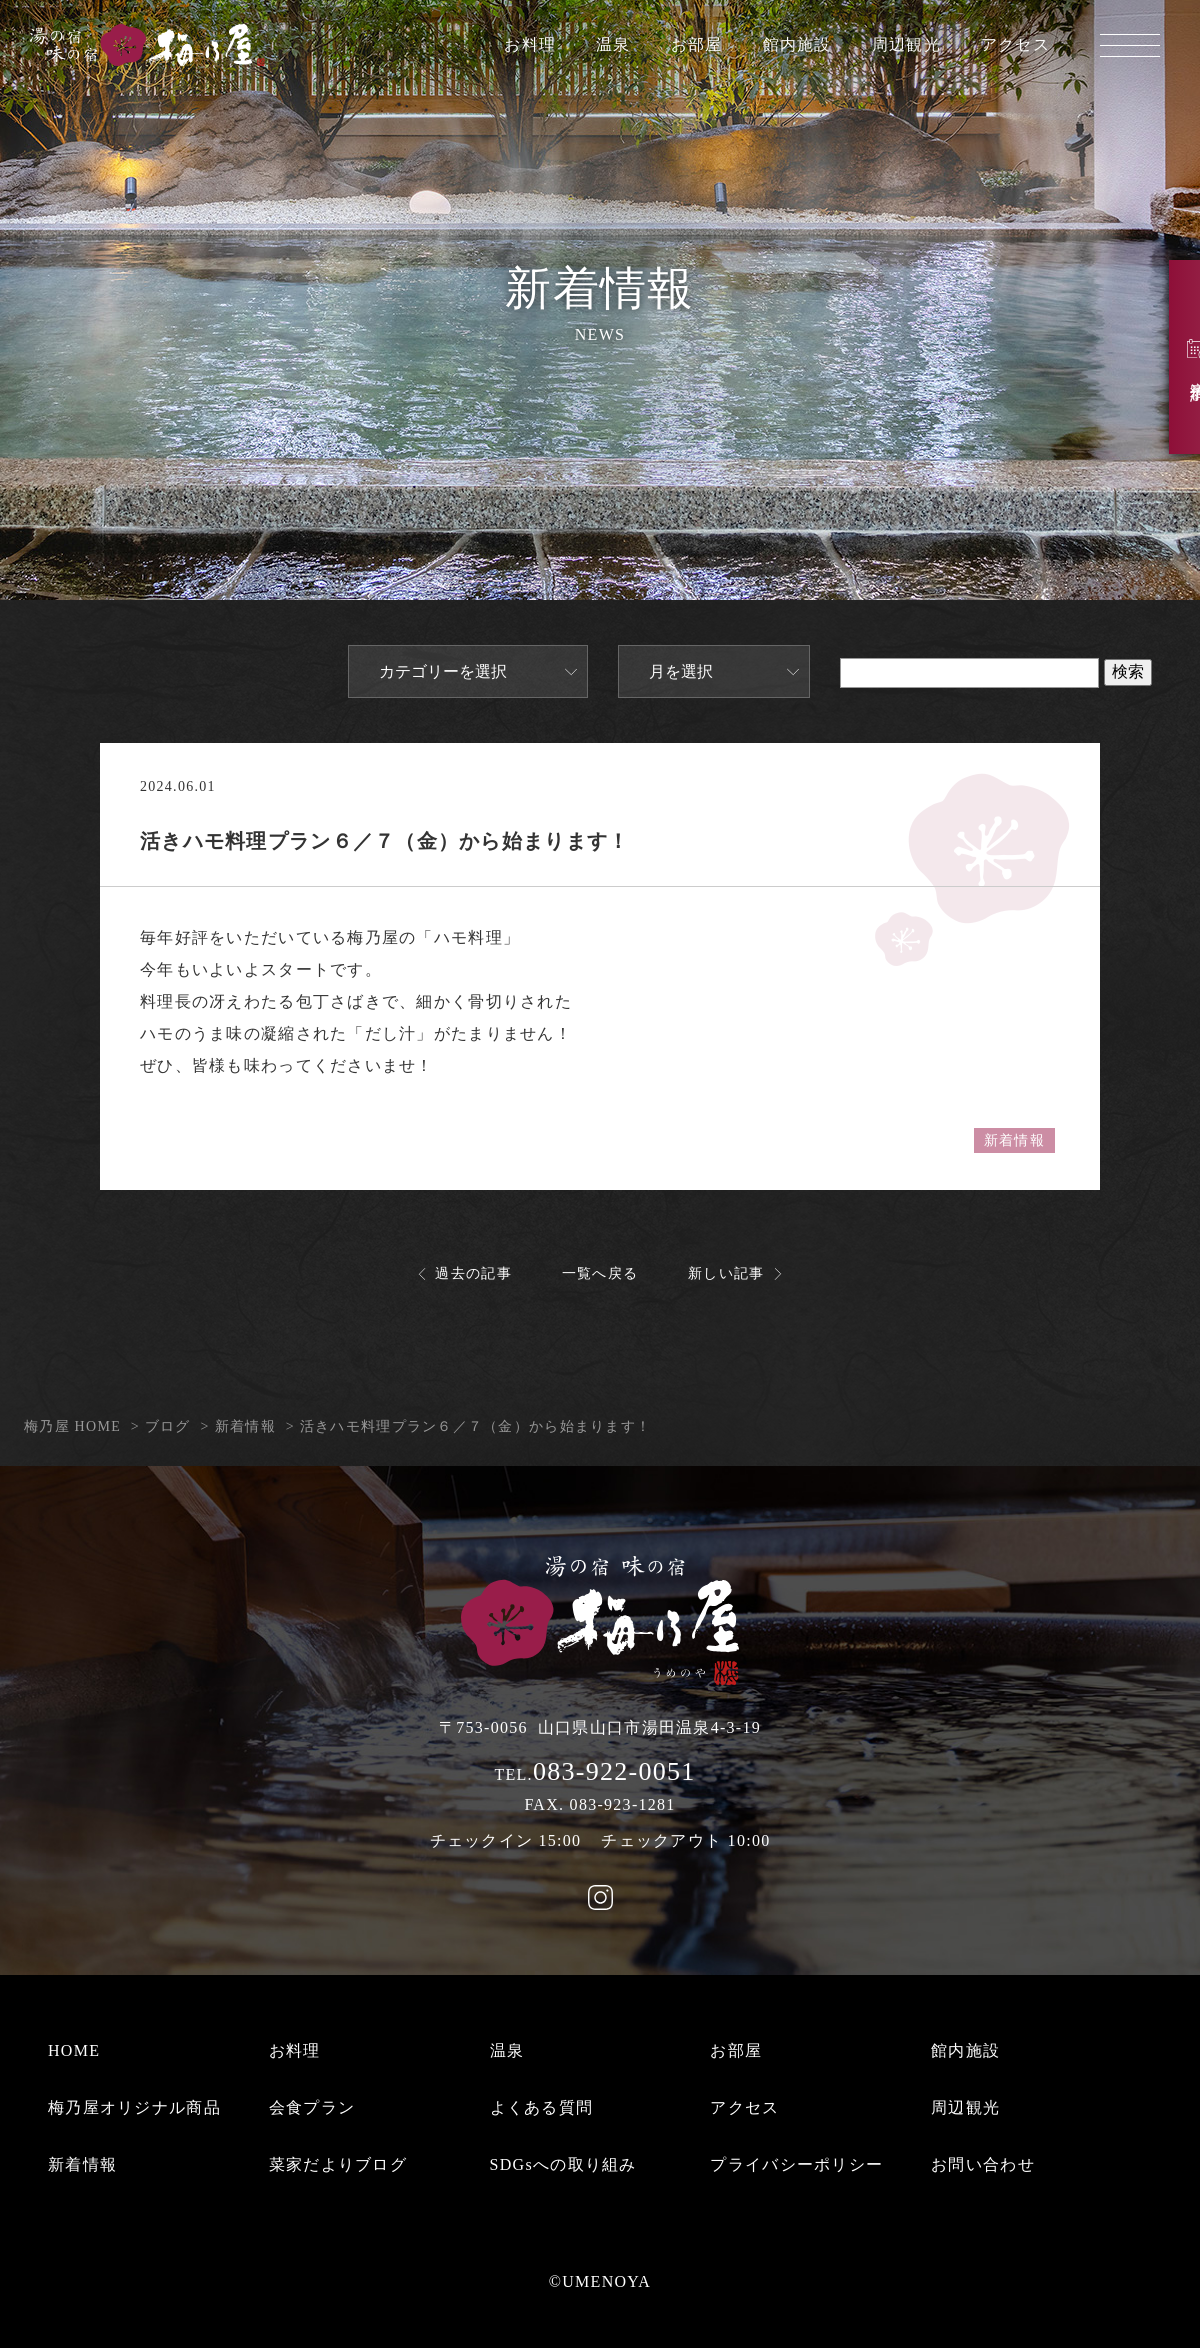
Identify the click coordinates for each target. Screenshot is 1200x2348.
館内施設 (797, 44)
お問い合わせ (983, 2164)
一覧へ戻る (600, 1273)
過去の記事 (473, 1273)
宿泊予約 (1170, 359)
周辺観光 (906, 44)
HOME (74, 2050)
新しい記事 (726, 1273)
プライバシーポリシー (796, 2164)
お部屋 (697, 44)
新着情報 (1014, 1140)
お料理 (530, 44)
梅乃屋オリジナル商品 (134, 2107)
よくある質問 (542, 2107)
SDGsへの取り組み (563, 2164)
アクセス (1015, 44)
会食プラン (312, 2107)
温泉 (613, 44)
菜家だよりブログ (338, 2164)
